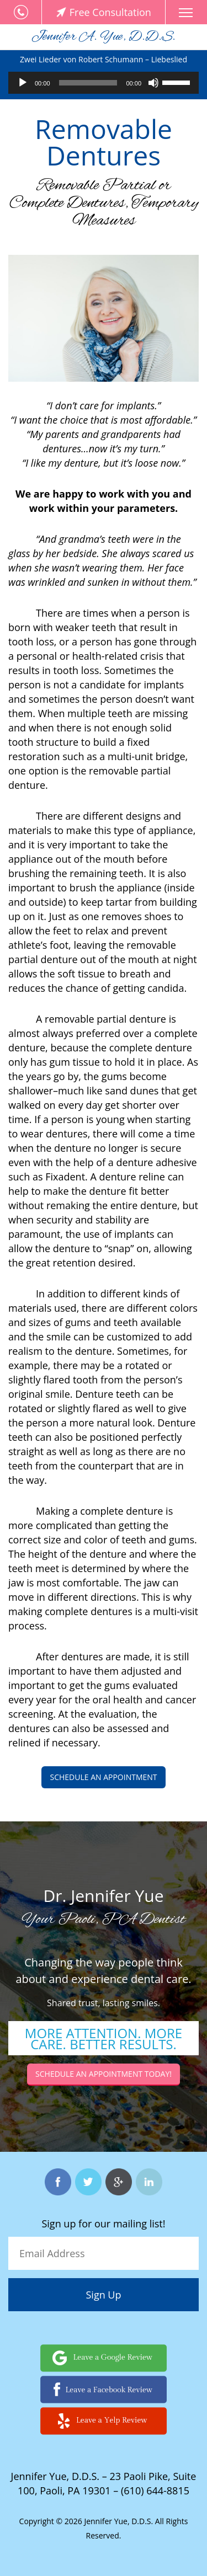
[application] (103, 83)
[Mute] (153, 82)
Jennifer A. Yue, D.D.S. (103, 37)
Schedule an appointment (103, 1777)
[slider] (88, 82)
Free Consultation (103, 12)
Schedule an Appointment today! (103, 2074)
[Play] (22, 82)
